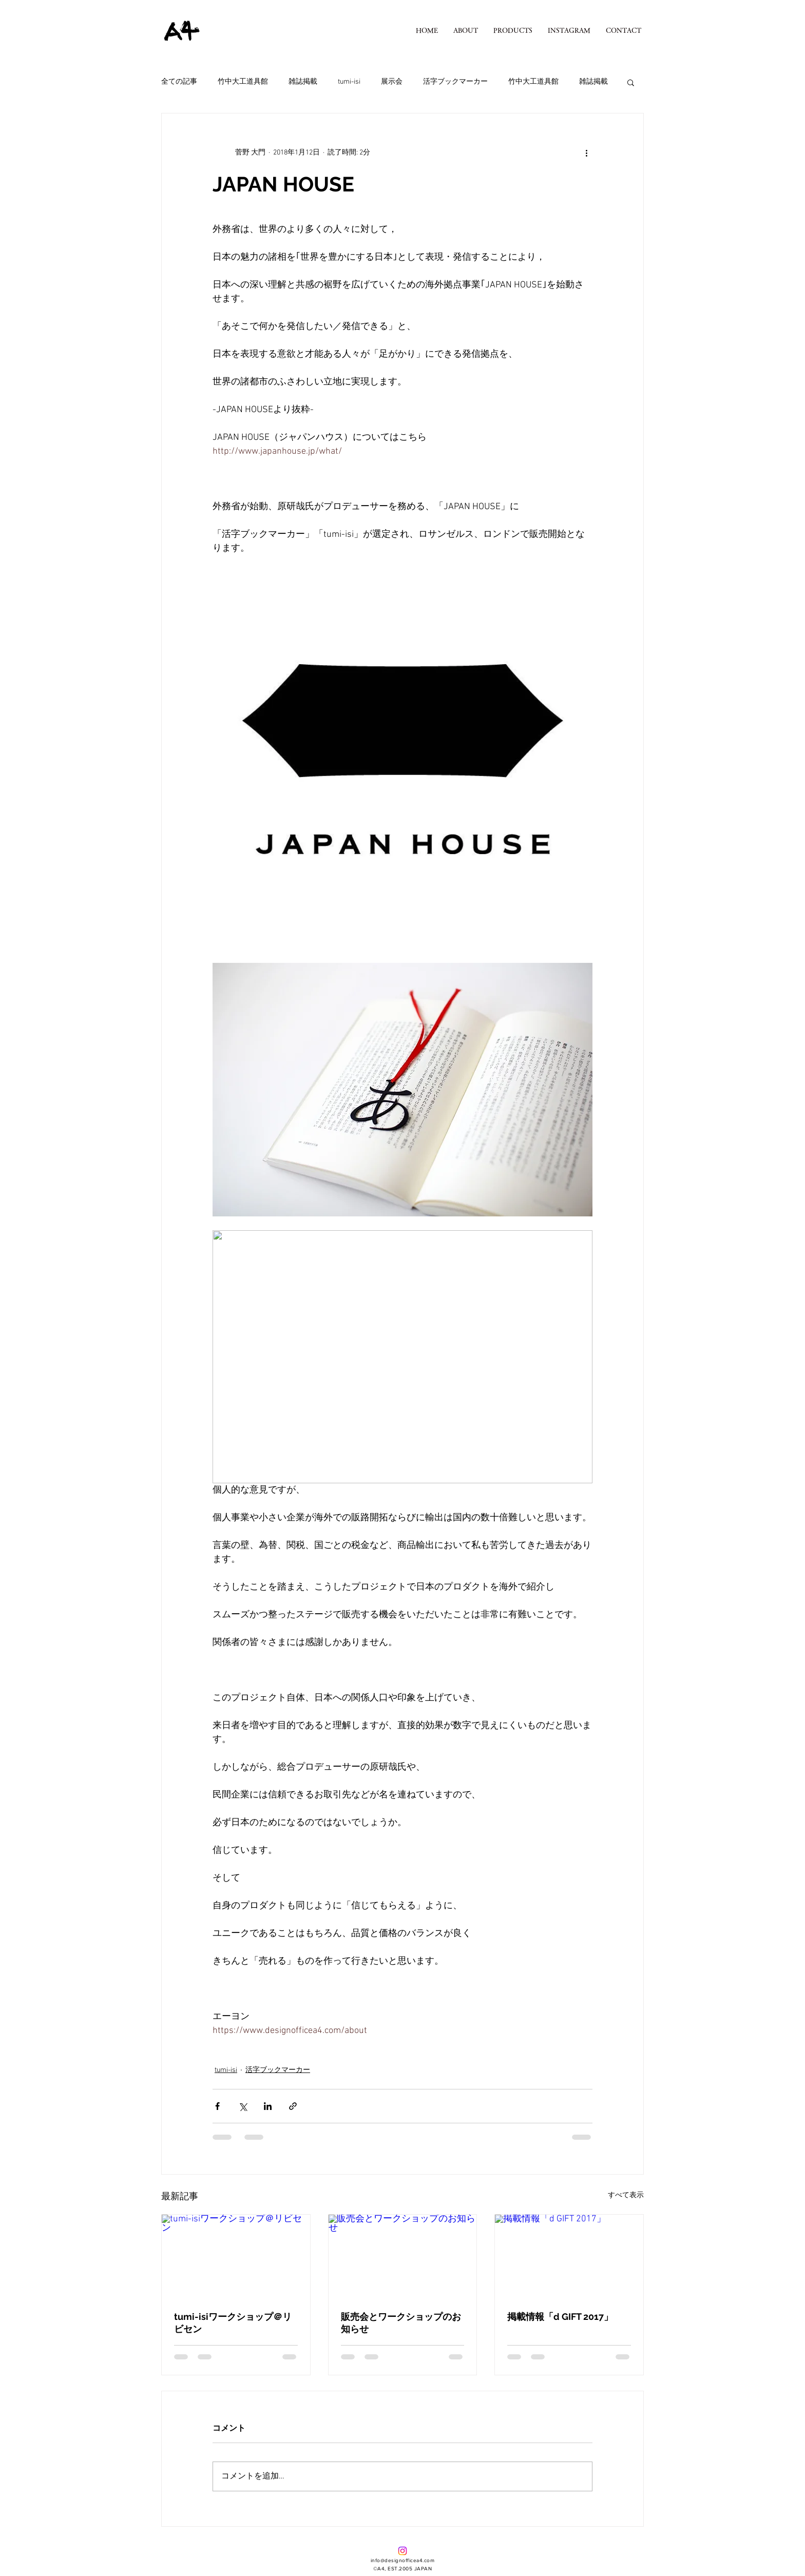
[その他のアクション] (586, 152)
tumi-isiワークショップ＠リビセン (233, 2322)
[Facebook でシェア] (217, 2106)
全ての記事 (179, 82)
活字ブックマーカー (455, 82)
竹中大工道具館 (243, 82)
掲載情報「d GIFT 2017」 (560, 2316)
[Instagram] (402, 2550)
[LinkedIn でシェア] (268, 2106)
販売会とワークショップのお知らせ (401, 2322)
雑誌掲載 (303, 82)
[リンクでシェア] (293, 2106)
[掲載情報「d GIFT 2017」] (569, 2256)
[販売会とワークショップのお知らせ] (403, 2256)
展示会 (391, 82)
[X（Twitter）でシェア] (242, 2106)
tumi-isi (349, 82)
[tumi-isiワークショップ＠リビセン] (236, 2256)
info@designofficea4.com (403, 2560)
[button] (513, 30)
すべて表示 (626, 2195)
